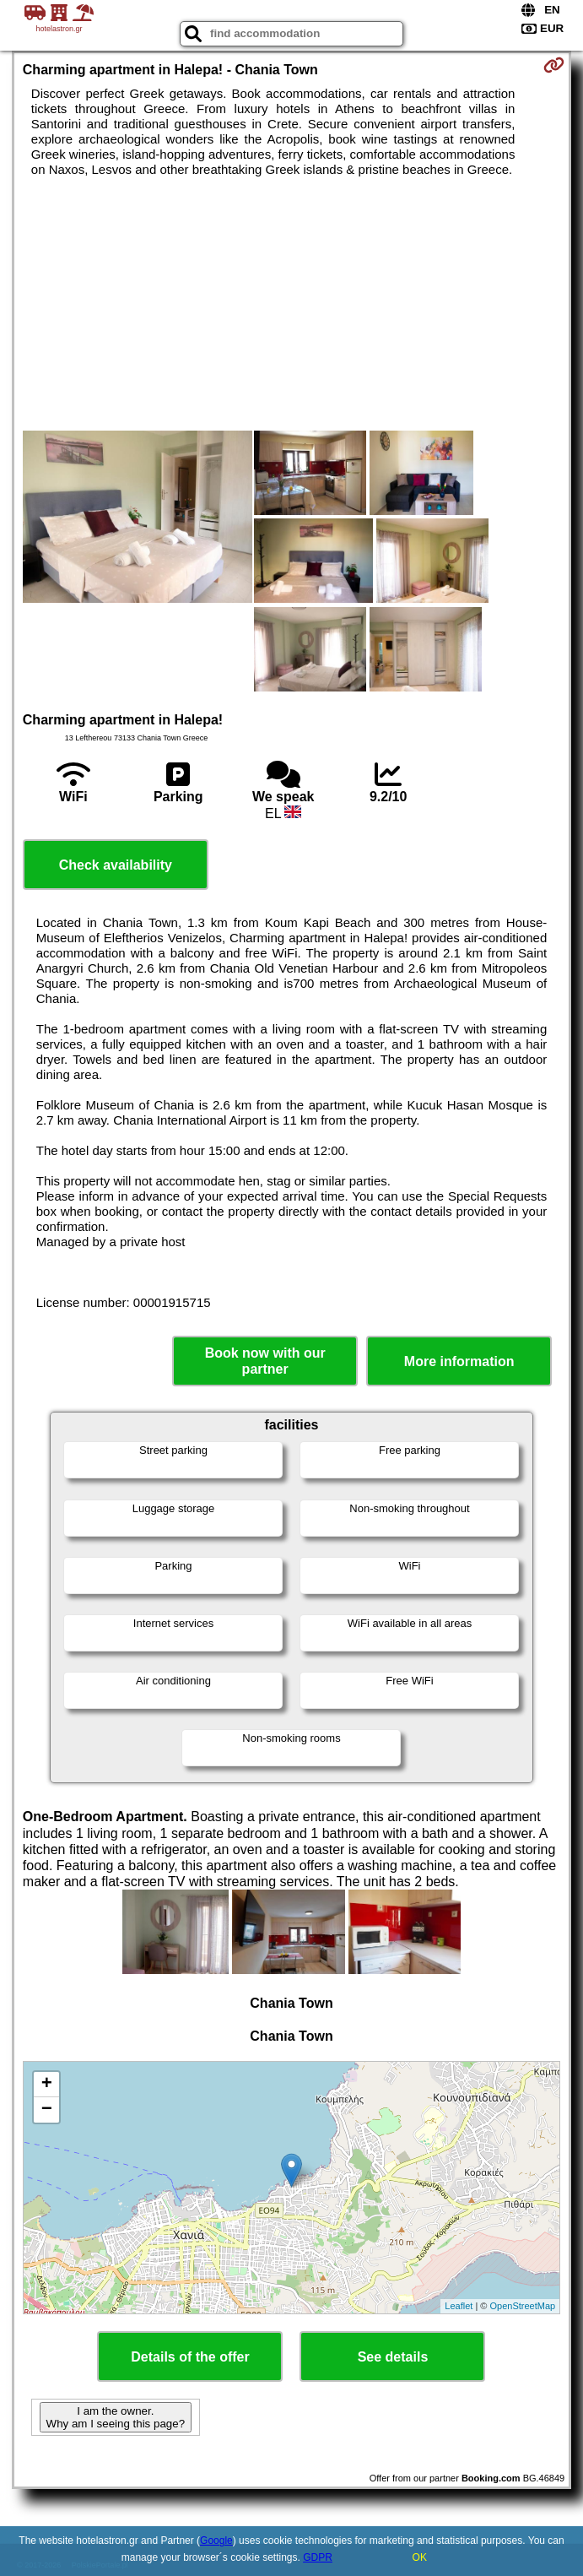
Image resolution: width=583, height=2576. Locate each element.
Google (216, 2540)
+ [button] (46, 2084)
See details (393, 2357)
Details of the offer (190, 2357)
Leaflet (458, 2306)
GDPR (317, 2557)
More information (459, 1361)
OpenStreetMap (523, 2306)
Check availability (115, 865)
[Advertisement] (291, 304)
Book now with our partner (265, 1361)
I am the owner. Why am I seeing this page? (115, 2417)
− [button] (46, 2110)
